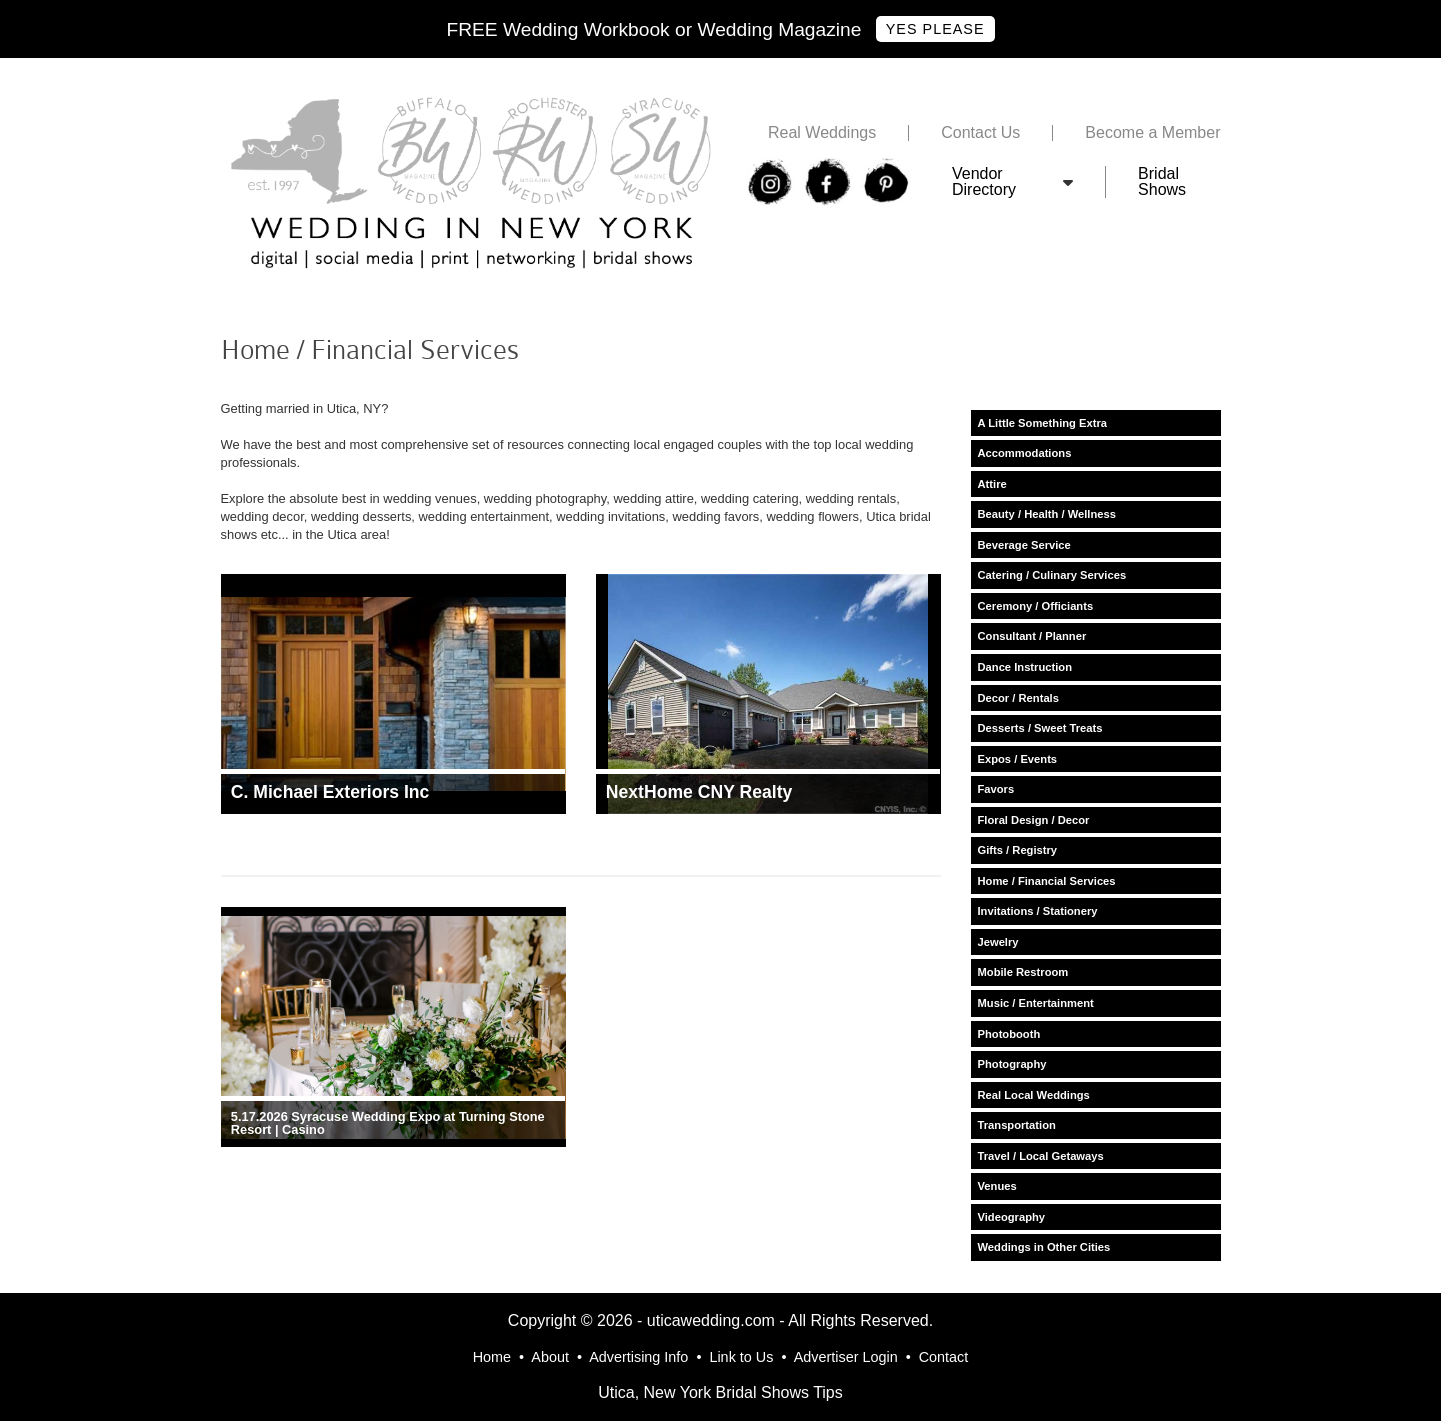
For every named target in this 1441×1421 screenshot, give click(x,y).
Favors (996, 789)
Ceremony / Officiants (1036, 606)
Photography (1012, 1064)
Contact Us (980, 133)
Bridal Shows (1162, 182)
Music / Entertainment (1036, 1003)
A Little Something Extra (1043, 423)
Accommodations (1025, 453)
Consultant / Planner (1032, 636)
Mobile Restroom (1023, 972)
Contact (944, 1357)
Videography (1012, 1217)
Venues (997, 1186)
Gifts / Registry (1018, 850)
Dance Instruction (1025, 667)
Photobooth (1009, 1034)
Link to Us (741, 1357)
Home (492, 1357)
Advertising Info (638, 1357)
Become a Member (1152, 133)
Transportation (1017, 1125)
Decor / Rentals (1018, 698)
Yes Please (935, 29)
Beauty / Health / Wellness (1047, 514)
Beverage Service (1024, 545)
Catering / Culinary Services (1052, 575)
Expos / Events (1018, 759)
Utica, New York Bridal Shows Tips (720, 1392)
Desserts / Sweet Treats (1040, 728)
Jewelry (998, 942)
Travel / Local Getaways (1041, 1156)
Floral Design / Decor (1034, 820)
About (550, 1357)
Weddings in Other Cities (1044, 1247)
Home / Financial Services (1047, 881)
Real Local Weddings (1034, 1095)
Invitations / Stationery (1038, 911)
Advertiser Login (846, 1357)
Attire (992, 484)
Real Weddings (822, 133)
